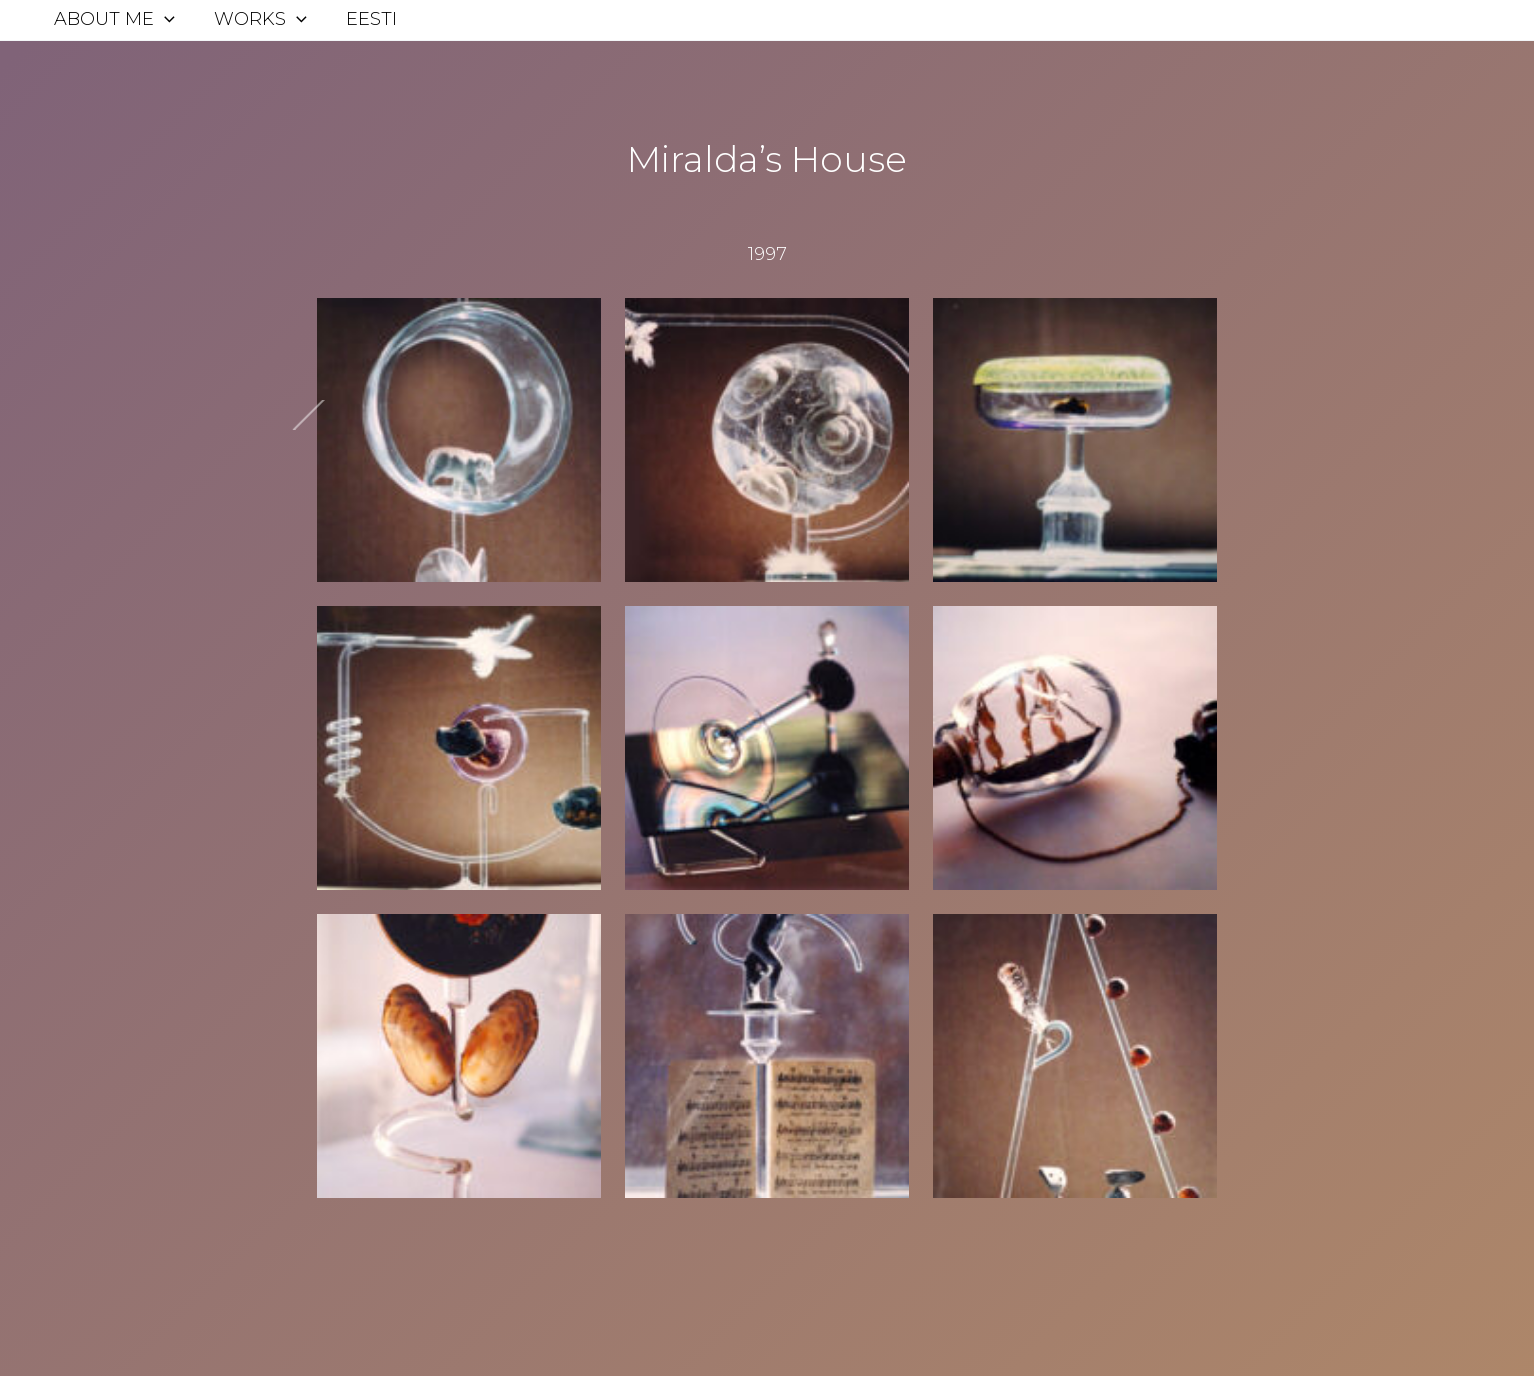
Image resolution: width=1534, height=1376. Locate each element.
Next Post (254, 431)
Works (256, 19)
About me (113, 19)
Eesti (364, 19)
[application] (163, 19)
